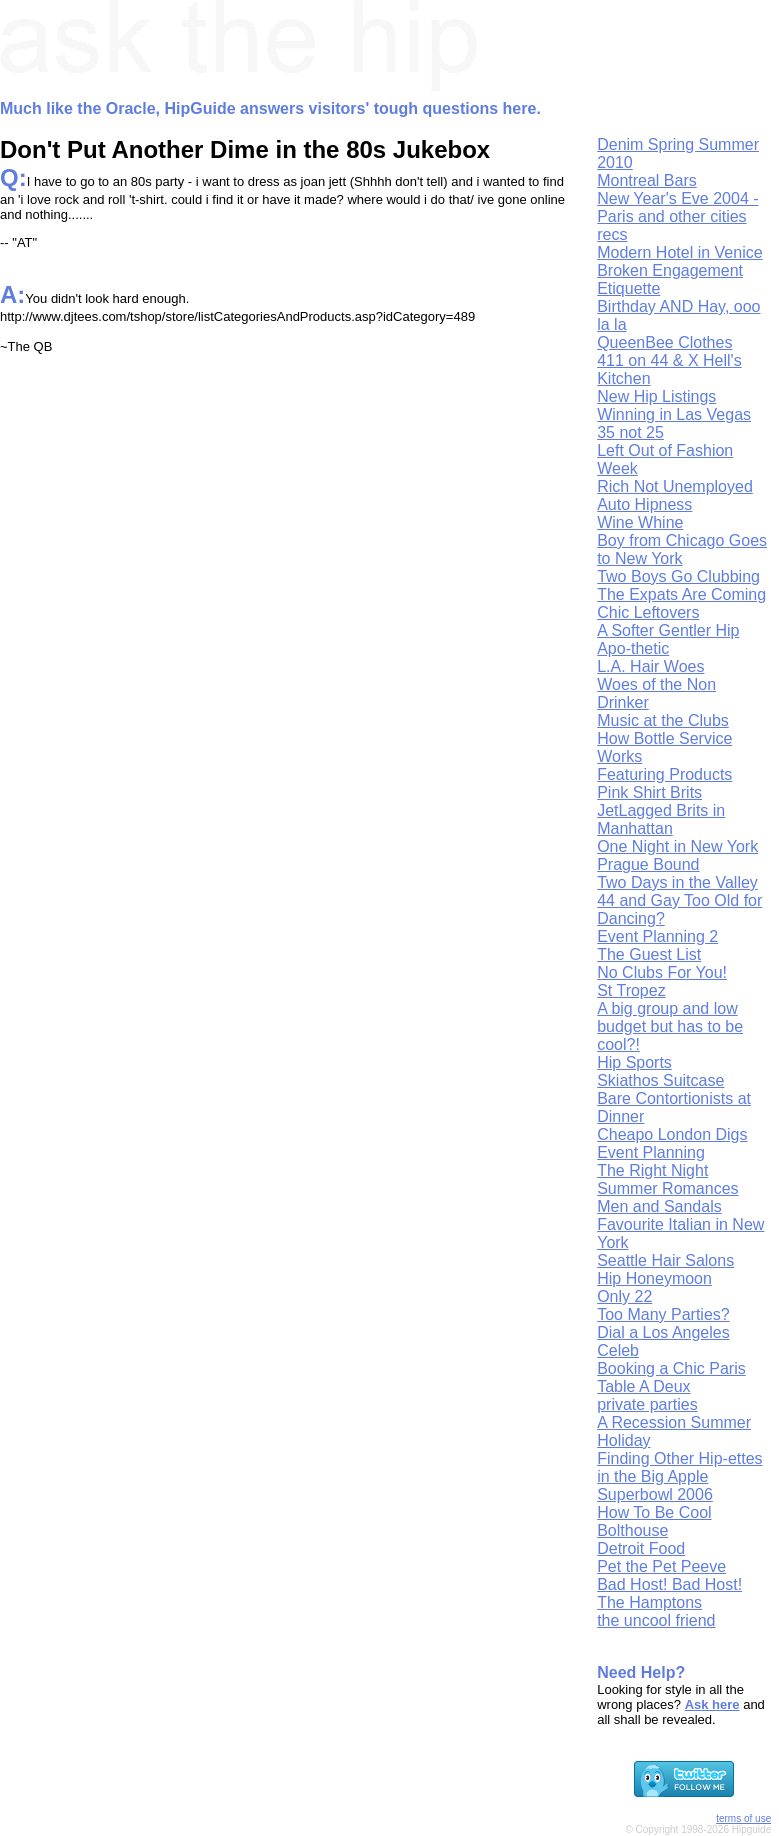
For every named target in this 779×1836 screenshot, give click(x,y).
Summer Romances (667, 1188)
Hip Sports (634, 1062)
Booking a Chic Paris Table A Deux (671, 1377)
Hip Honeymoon (654, 1278)
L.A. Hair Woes (650, 666)
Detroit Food (641, 1548)
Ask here (712, 1704)
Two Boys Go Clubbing (678, 576)
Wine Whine (640, 522)
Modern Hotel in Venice (679, 252)
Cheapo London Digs (672, 1134)
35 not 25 (630, 432)
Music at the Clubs (663, 720)
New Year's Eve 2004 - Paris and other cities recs (677, 216)
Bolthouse (632, 1530)
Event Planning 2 (657, 936)
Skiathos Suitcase (660, 1080)
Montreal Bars (647, 180)
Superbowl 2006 (655, 1494)
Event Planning (651, 1152)
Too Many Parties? (663, 1314)
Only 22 (624, 1296)
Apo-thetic (633, 648)
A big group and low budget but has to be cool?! (670, 1026)
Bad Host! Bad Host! (669, 1584)
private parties (647, 1404)
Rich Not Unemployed (675, 486)
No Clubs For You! (662, 972)
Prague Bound (648, 864)
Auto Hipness (644, 504)
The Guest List (649, 954)
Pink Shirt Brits (649, 792)
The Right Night (652, 1170)
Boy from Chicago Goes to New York (682, 549)
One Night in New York (677, 846)
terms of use (743, 1818)
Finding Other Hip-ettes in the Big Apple (679, 1467)
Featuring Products (664, 774)
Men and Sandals (659, 1206)
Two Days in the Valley (677, 882)
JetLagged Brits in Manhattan (661, 819)
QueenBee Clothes (664, 342)
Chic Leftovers (648, 612)
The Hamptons (649, 1602)
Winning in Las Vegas (674, 414)
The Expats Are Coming (681, 594)
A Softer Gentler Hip (668, 630)
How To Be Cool (654, 1512)
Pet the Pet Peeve (661, 1566)
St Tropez (631, 990)
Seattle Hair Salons (665, 1260)
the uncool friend (656, 1620)
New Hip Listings (656, 396)
